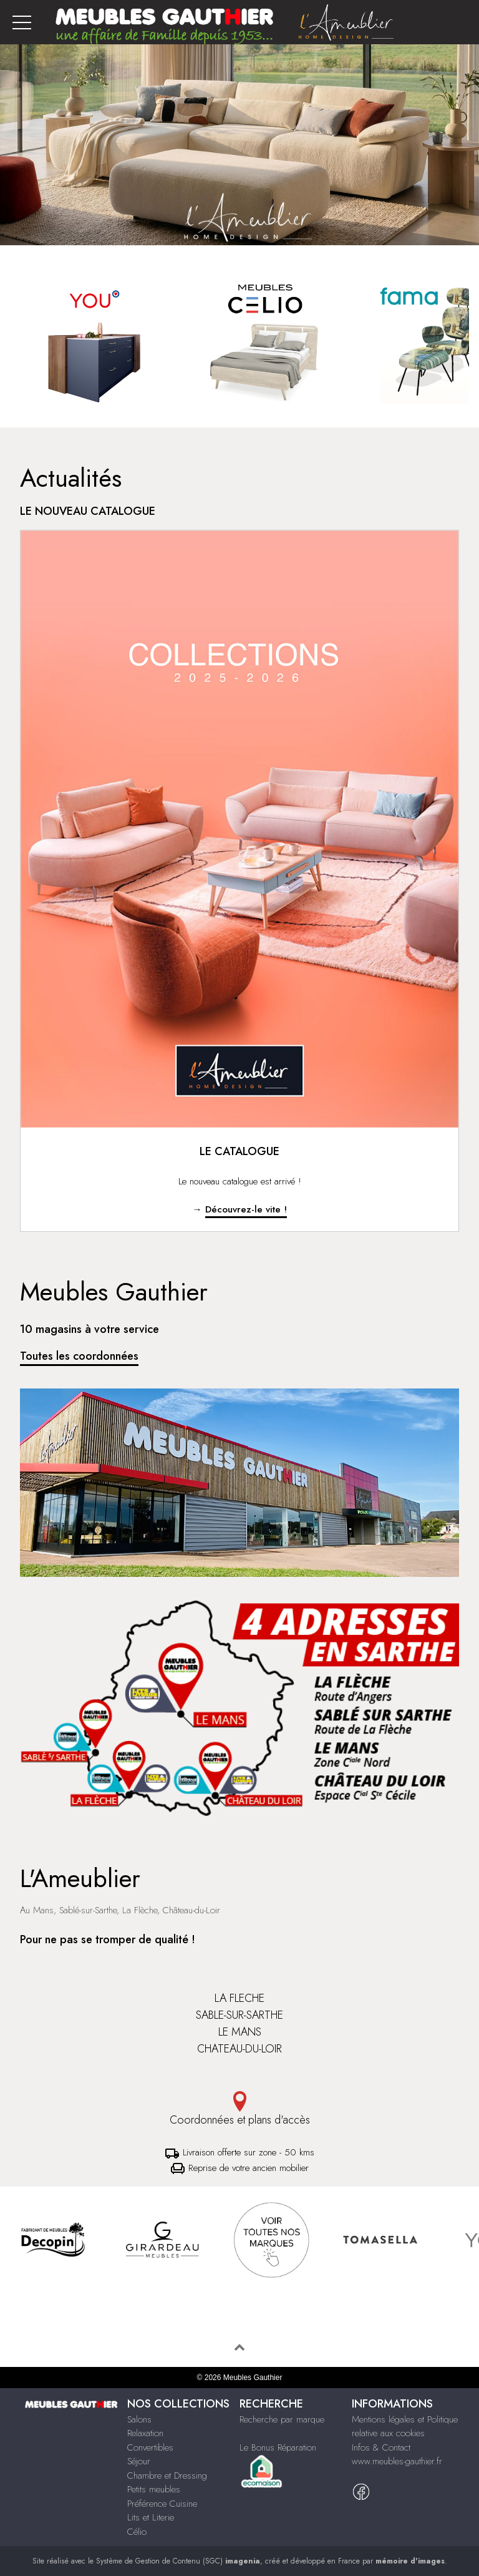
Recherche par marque (282, 2419)
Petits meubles (153, 2489)
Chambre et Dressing (167, 2475)
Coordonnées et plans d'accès (239, 2109)
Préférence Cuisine (162, 2503)
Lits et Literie (150, 2517)
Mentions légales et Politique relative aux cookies (405, 2427)
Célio (137, 2532)
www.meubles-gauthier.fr (397, 2461)
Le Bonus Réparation (278, 2447)
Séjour (138, 2461)
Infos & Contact (381, 2447)
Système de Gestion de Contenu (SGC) (178, 2561)
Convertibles (150, 2447)
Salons (139, 2419)
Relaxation (145, 2433)
